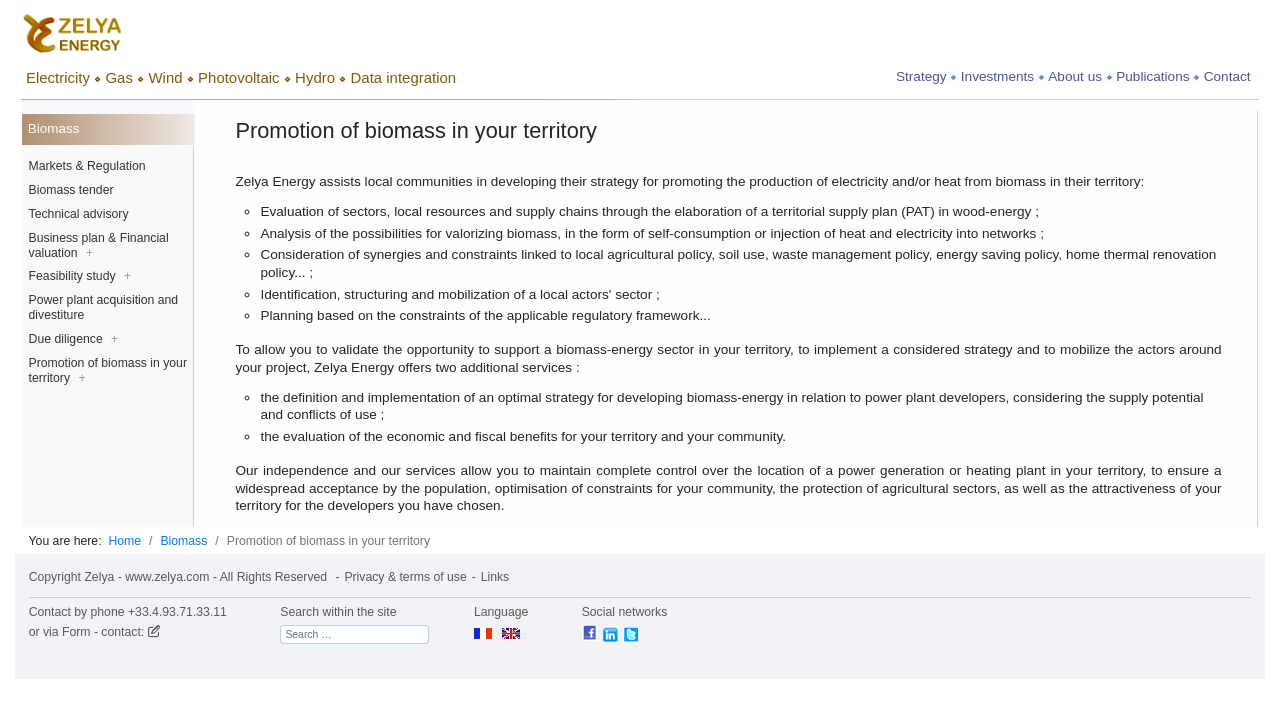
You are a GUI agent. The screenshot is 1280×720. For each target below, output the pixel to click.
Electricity (58, 77)
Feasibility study (80, 276)
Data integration (404, 77)
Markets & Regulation (87, 166)
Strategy (921, 76)
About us (1075, 76)
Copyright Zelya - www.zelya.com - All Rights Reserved (178, 577)
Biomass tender (71, 190)
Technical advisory (79, 214)
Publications (1152, 76)
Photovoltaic (238, 77)
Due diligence (74, 339)
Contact (1227, 76)
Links (495, 577)
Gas (118, 77)
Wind (165, 77)
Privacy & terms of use (405, 577)
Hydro (315, 77)
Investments (997, 76)
